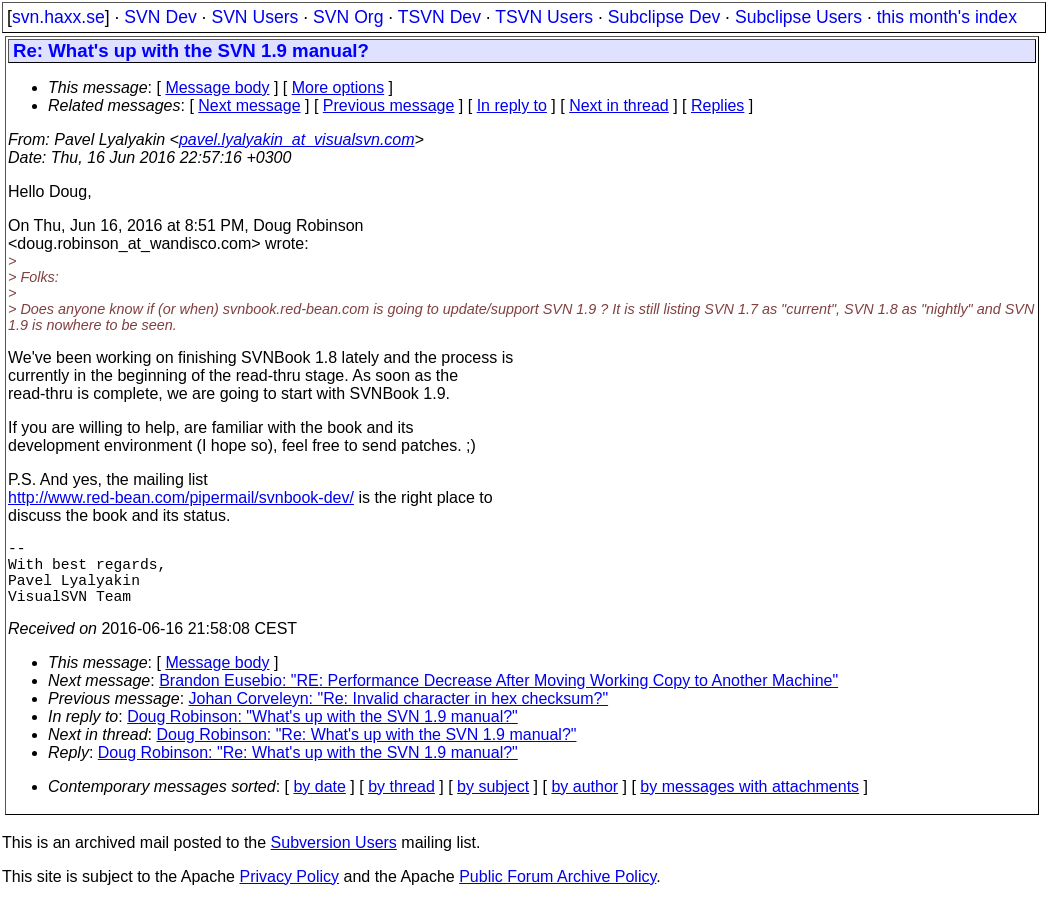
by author (584, 802)
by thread (401, 802)
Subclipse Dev (664, 17)
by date (319, 802)
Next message (249, 105)
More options (338, 87)
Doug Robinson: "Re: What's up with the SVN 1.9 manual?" (367, 750)
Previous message (389, 105)
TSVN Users (544, 17)
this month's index (947, 17)
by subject (493, 802)
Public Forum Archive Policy (557, 892)
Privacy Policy (289, 892)
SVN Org (348, 17)
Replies (717, 105)
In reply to (512, 105)
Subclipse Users (798, 17)
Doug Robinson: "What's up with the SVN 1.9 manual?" (322, 732)
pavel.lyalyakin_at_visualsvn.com (297, 139)
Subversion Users (334, 858)
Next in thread (619, 105)
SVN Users (254, 17)
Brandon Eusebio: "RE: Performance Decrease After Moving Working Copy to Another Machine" (498, 696)
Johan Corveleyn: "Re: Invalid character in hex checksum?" (399, 714)
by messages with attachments (749, 802)
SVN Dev (160, 17)
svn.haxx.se (58, 17)
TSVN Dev (439, 17)
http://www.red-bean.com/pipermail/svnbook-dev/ (181, 497)
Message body (217, 87)
